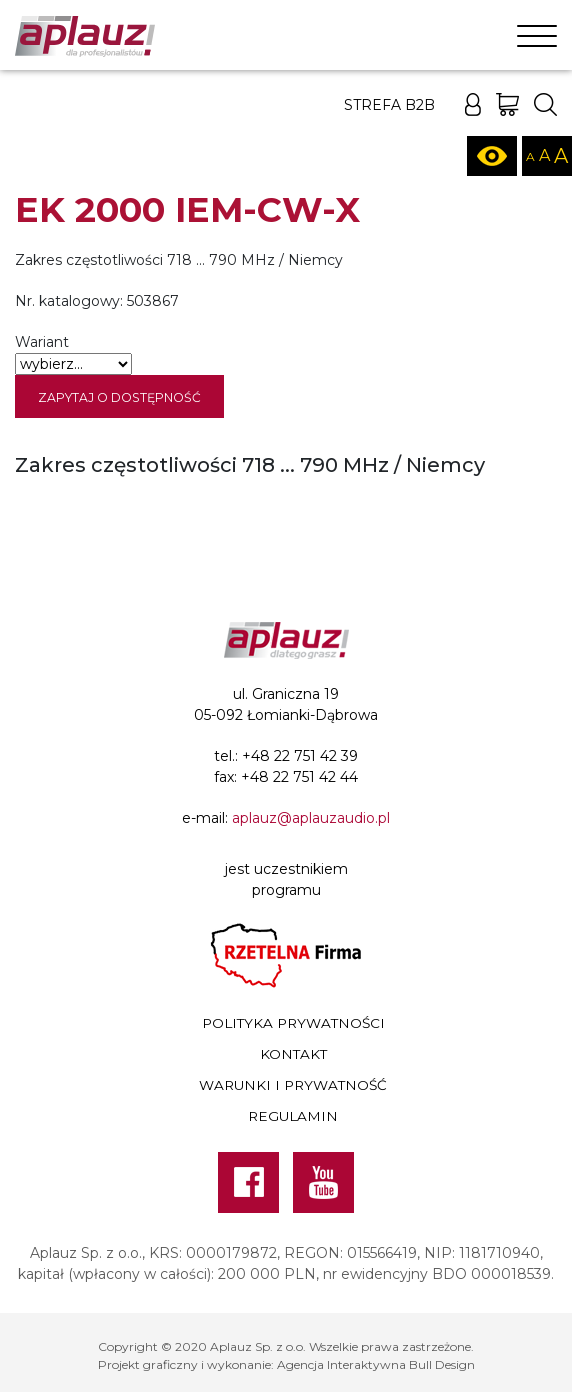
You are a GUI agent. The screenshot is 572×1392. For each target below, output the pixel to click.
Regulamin (293, 1116)
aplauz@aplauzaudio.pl (311, 818)
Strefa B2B (389, 105)
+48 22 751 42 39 (300, 756)
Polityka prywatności (293, 1023)
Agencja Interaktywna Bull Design (376, 1364)
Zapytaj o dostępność (119, 397)
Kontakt (293, 1054)
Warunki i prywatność (293, 1085)
